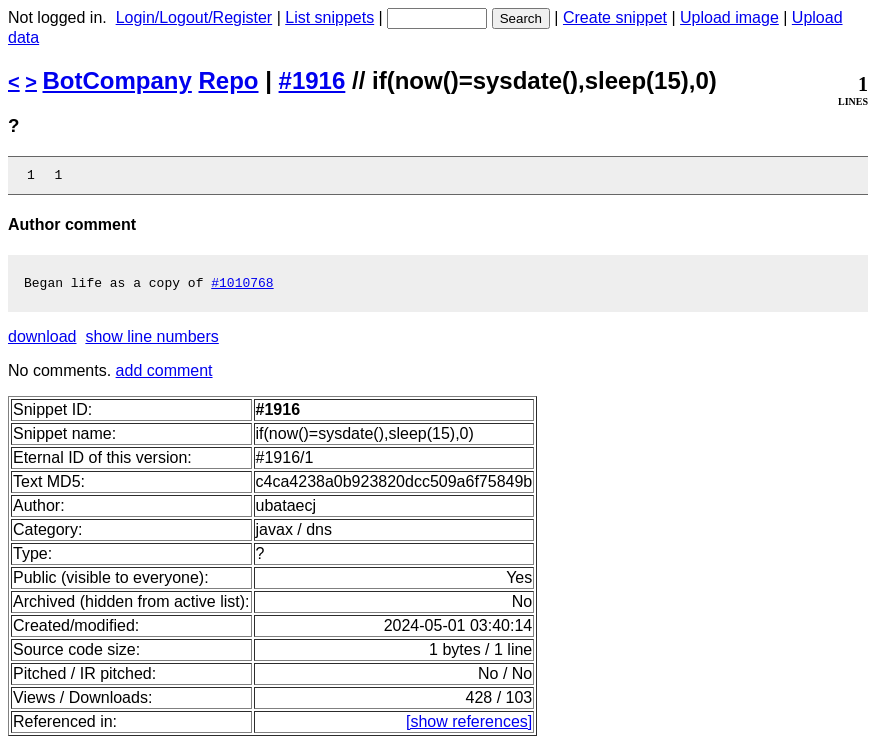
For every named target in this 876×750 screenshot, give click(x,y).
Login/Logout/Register (194, 17)
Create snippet (615, 17)
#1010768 (242, 288)
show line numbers (151, 342)
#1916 (312, 80)
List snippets (329, 17)
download (42, 342)
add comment (164, 376)
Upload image (729, 17)
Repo (229, 80)
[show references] (469, 727)
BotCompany (117, 80)
